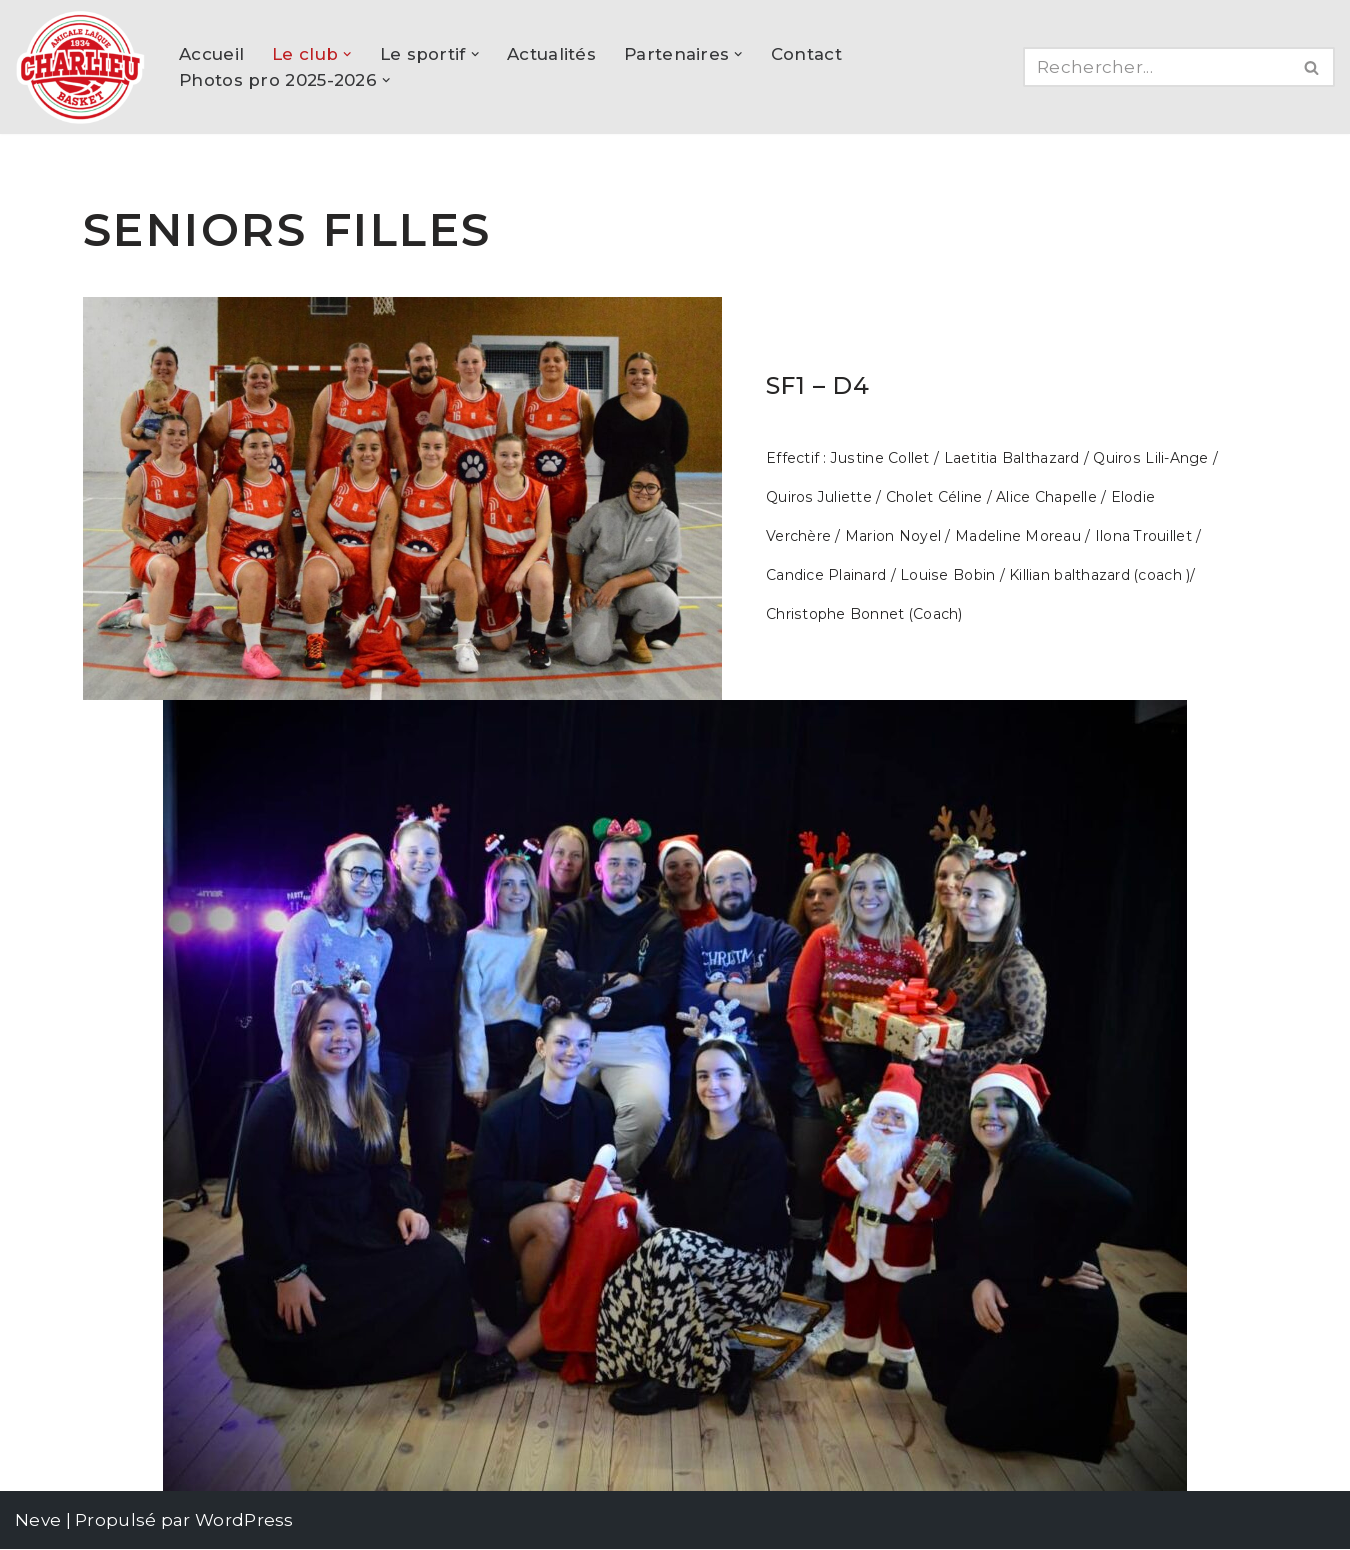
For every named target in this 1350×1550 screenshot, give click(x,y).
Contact (807, 54)
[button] (347, 54)
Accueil (211, 54)
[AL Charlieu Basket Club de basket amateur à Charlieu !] (80, 67)
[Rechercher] (1156, 67)
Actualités (551, 54)
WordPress (244, 1521)
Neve (38, 1521)
